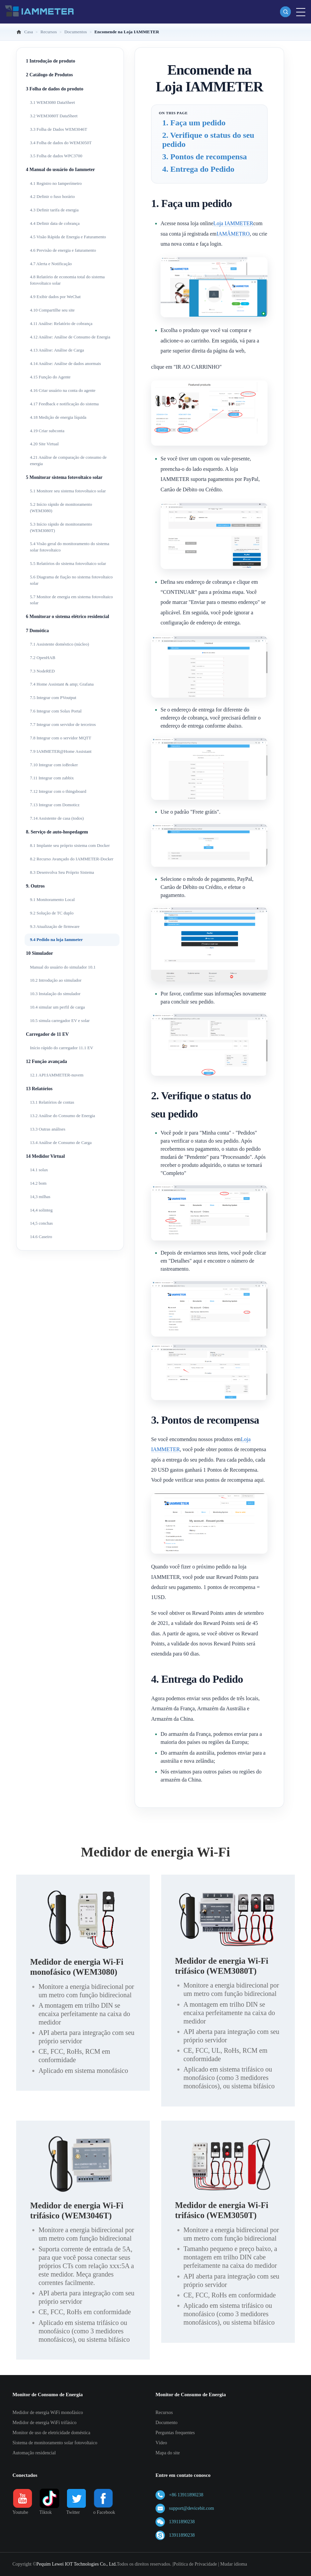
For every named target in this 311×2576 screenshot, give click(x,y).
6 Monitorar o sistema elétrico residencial (67, 616)
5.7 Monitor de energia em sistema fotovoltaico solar (71, 600)
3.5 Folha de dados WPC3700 (56, 155)
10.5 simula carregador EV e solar (60, 1020)
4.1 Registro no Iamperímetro (56, 183)
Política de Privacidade (195, 2564)
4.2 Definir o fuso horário (52, 196)
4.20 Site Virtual (44, 443)
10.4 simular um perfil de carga (57, 1007)
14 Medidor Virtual (45, 1156)
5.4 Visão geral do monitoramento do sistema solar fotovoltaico (69, 547)
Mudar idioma (233, 2564)
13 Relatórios (39, 1088)
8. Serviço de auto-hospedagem (57, 831)
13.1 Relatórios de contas (52, 1102)
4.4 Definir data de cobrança (55, 223)
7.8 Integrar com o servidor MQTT (60, 737)
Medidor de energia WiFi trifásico (44, 2422)
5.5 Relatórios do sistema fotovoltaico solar (68, 563)
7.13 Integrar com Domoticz (54, 804)
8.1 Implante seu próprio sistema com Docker (70, 845)
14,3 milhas (40, 1196)
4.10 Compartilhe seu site (52, 310)
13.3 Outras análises (47, 1129)
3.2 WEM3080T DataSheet (53, 115)
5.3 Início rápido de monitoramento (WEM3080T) (61, 527)
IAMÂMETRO (233, 234)
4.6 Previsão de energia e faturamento (63, 250)
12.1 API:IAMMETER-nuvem (56, 1074)
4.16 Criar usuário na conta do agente (63, 390)
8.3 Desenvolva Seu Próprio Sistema (62, 872)
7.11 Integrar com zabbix (52, 777)
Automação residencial (34, 2452)
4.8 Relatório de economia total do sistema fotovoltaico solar (67, 280)
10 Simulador (39, 953)
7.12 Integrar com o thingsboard (58, 791)
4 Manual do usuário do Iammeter (60, 169)
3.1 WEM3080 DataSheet (52, 102)
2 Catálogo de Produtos (49, 74)
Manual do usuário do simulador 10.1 (63, 967)
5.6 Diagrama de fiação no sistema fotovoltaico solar (71, 580)
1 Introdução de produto (50, 61)
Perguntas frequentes (175, 2432)
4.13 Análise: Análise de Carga (57, 350)
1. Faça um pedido (194, 122)
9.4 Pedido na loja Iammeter (56, 939)
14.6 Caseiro (41, 1236)
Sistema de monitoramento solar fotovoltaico (54, 2442)
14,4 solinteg (41, 1210)
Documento (166, 2422)
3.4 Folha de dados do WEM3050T (61, 142)
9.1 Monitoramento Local (52, 899)
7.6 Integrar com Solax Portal (55, 710)
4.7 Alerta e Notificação (51, 263)
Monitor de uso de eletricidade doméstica (51, 2432)
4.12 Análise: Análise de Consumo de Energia (70, 336)
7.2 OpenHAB (42, 657)
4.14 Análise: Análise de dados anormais (65, 363)
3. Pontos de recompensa (204, 156)
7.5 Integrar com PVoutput (53, 697)
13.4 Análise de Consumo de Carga (61, 1142)
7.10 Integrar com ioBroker (54, 764)
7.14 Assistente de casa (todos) (57, 818)
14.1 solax (39, 1169)
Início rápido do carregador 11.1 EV (61, 1047)
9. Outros (35, 886)
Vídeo (161, 2442)
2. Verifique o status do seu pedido (208, 140)
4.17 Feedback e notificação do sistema (64, 403)
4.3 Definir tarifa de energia (54, 209)
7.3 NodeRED (42, 670)
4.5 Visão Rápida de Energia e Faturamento (68, 236)
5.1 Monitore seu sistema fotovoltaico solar (68, 490)
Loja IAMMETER (233, 223)
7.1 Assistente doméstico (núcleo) (59, 644)
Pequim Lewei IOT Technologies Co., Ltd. (76, 2564)
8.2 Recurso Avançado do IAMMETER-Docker (71, 858)
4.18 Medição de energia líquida (58, 417)
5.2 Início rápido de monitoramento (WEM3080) (61, 507)
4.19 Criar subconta (47, 430)
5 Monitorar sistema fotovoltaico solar (64, 477)
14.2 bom (38, 1183)
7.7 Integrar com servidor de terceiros (63, 724)
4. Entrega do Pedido (198, 169)
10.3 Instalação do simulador (55, 993)
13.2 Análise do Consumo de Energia (62, 1115)
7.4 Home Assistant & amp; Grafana (62, 684)
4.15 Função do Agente (50, 376)
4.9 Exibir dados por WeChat (55, 296)
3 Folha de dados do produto (54, 88)
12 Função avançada (46, 1061)
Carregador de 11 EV (47, 1034)
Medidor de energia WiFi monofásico (47, 2412)
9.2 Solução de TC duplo (51, 912)
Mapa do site (168, 2452)
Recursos (164, 2412)
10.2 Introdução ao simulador (55, 980)
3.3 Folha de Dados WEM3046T (58, 129)
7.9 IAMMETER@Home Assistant (61, 751)
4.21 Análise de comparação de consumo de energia (68, 460)
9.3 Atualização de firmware (54, 926)
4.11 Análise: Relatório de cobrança (61, 323)
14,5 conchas (41, 1223)
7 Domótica (37, 630)
